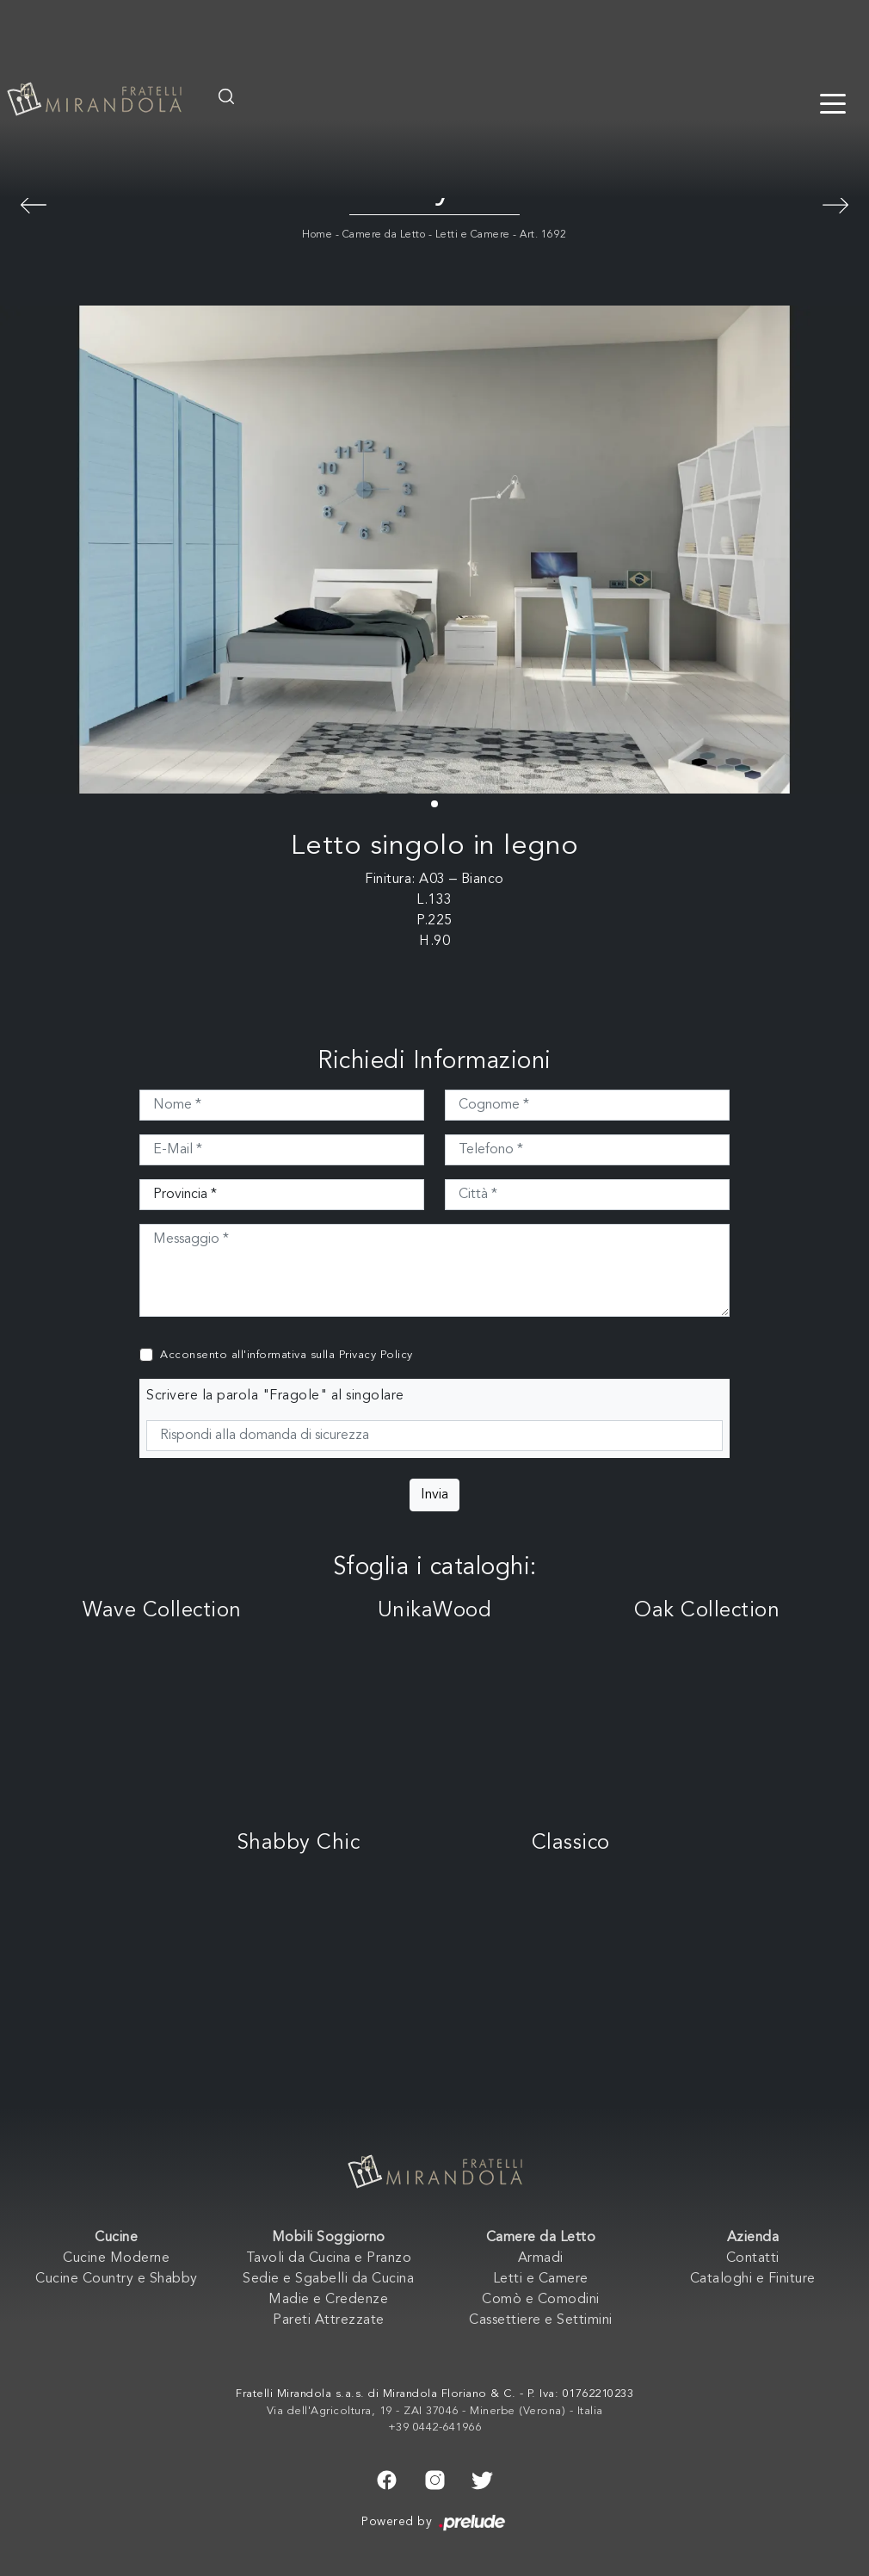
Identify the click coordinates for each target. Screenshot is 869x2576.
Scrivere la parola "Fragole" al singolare (275, 1396)
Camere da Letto (384, 235)
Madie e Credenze (328, 2300)
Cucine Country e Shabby (116, 2279)
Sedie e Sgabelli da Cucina (328, 2279)
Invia (434, 1495)
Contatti (753, 2258)
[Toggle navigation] (833, 102)
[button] (434, 803)
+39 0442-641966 (435, 2427)
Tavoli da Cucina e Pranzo (329, 2258)
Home (317, 235)
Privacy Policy (376, 1355)
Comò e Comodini (541, 2300)
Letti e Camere (472, 235)
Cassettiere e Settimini (541, 2320)
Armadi (541, 2258)
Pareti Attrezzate (329, 2320)
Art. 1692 (543, 235)
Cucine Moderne (116, 2258)
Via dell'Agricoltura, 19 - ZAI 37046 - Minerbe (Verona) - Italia (435, 2411)
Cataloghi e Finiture (753, 2279)
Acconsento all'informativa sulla (286, 1355)
